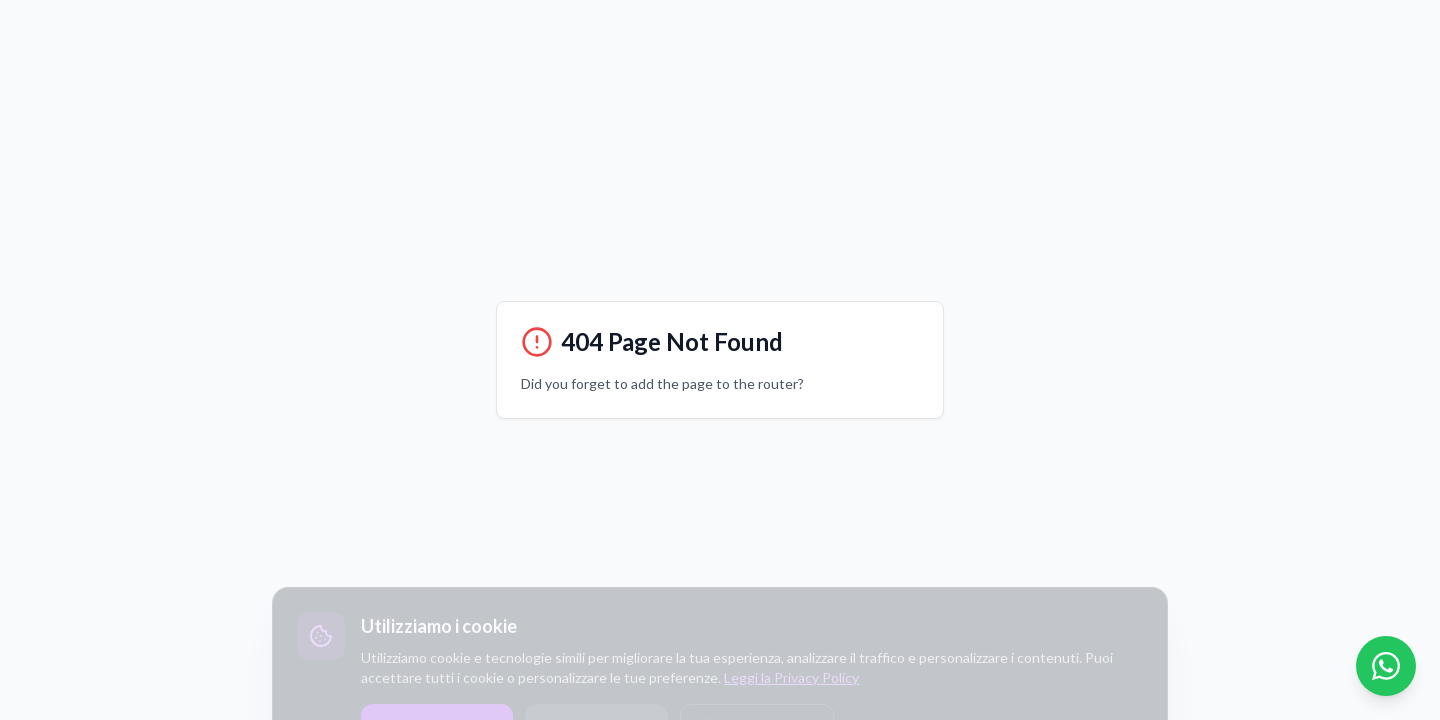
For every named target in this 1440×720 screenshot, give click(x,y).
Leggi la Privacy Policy (791, 695)
